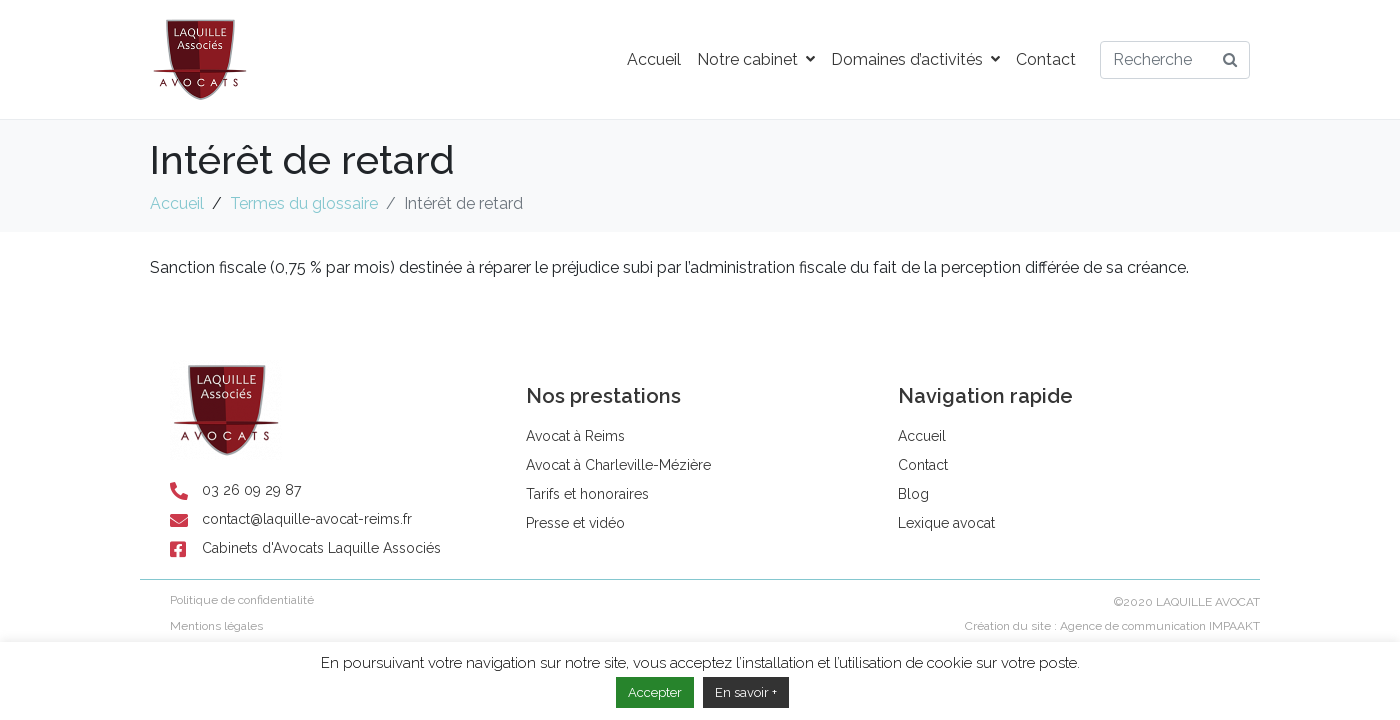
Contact (1046, 59)
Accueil (654, 59)
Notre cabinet (756, 59)
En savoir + (746, 692)
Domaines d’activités (915, 59)
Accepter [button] (655, 692)
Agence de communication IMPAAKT (1160, 626)
